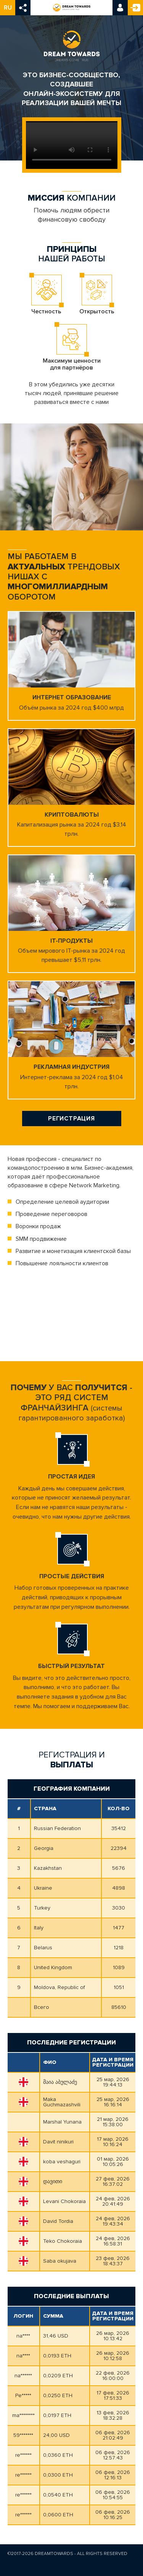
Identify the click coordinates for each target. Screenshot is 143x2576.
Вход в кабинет (120, 7)
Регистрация (135, 7)
